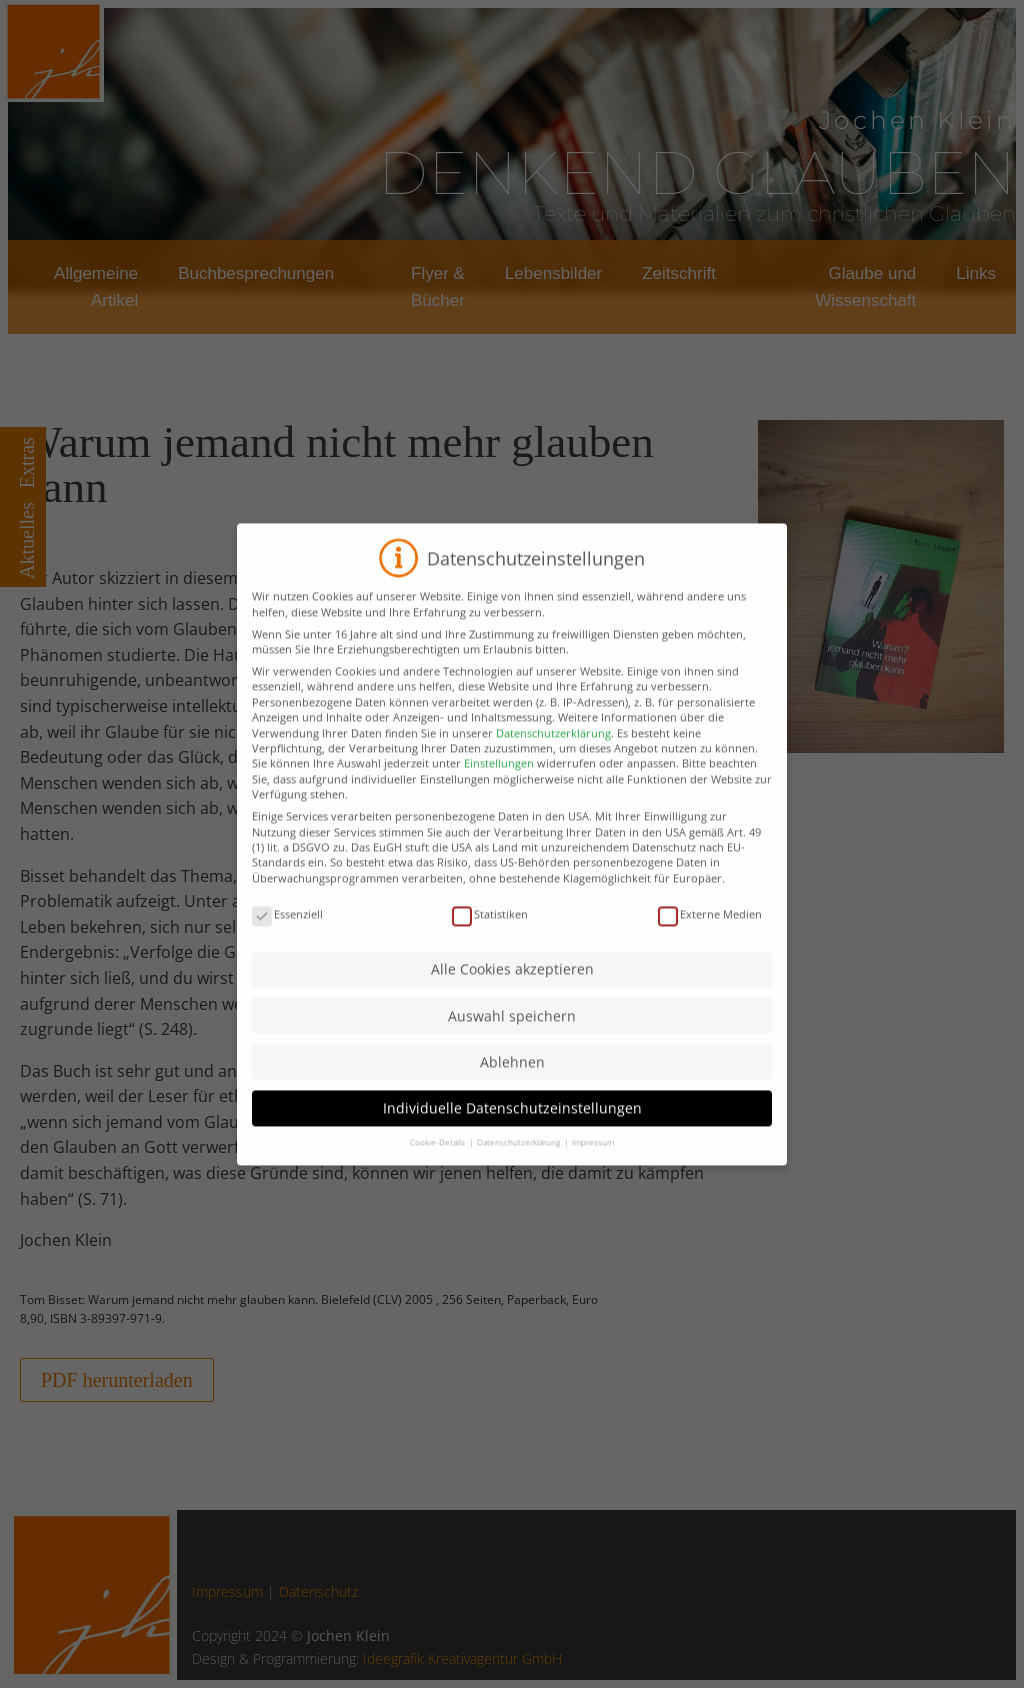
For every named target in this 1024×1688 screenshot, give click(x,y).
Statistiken (490, 935)
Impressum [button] (593, 1163)
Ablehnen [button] (512, 1083)
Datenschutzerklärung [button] (519, 1163)
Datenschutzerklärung (553, 753)
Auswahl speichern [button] (512, 1037)
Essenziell (287, 935)
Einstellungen (499, 784)
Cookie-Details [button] (438, 1163)
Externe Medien (710, 935)
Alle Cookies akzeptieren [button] (512, 990)
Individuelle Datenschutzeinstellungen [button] (512, 1129)
